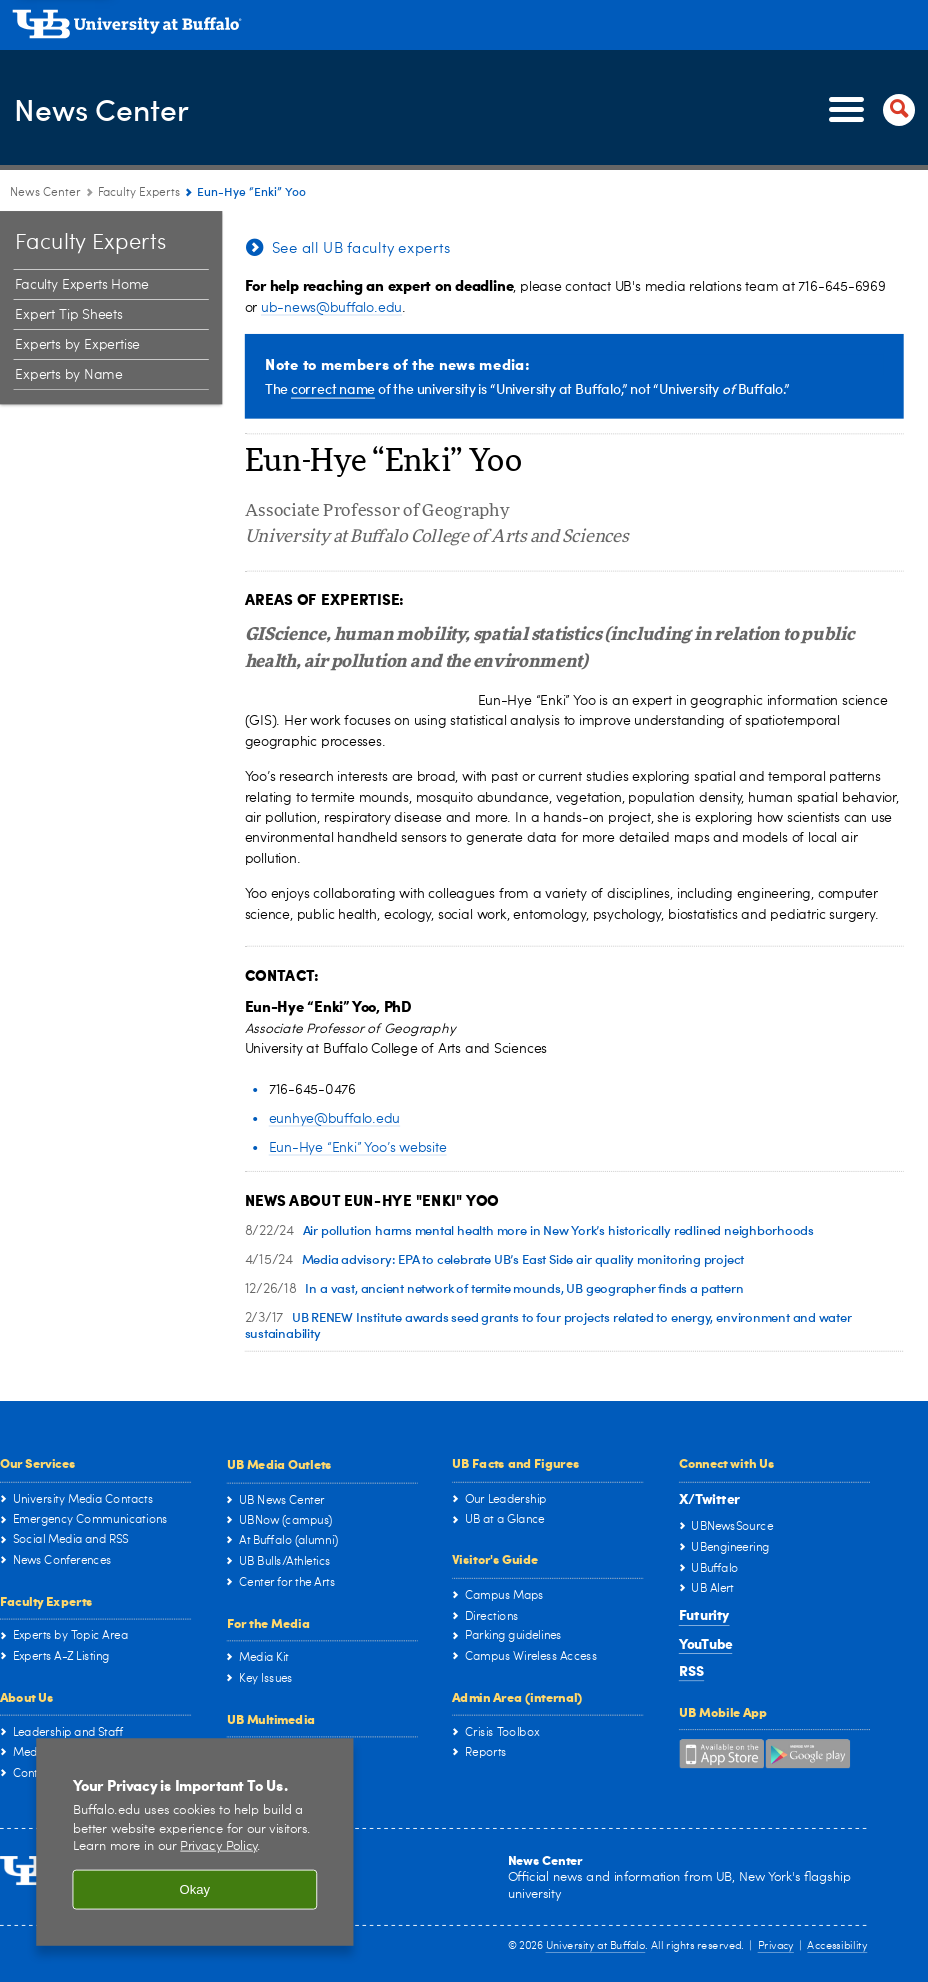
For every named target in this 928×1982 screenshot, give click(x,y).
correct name (333, 388)
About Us (26, 1696)
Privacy (776, 1947)
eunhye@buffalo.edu (334, 1119)
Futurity (704, 1615)
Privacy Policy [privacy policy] (218, 1847)
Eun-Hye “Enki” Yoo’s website (358, 1148)
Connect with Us (726, 1463)
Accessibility (837, 1947)
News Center (117, 108)
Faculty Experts (46, 1600)
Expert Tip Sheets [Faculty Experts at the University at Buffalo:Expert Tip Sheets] (68, 316)
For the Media (268, 1622)
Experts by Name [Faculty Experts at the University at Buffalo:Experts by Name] (68, 376)
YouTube (705, 1643)
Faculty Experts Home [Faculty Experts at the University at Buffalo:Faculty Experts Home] (81, 286)
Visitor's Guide (495, 1559)
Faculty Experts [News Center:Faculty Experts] (139, 193)
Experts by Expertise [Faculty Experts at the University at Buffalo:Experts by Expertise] (77, 346)
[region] (194, 1842)
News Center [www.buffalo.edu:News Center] (45, 193)
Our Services (37, 1463)
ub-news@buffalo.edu (331, 308)
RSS (691, 1671)
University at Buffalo (596, 1947)
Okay (195, 1890)
